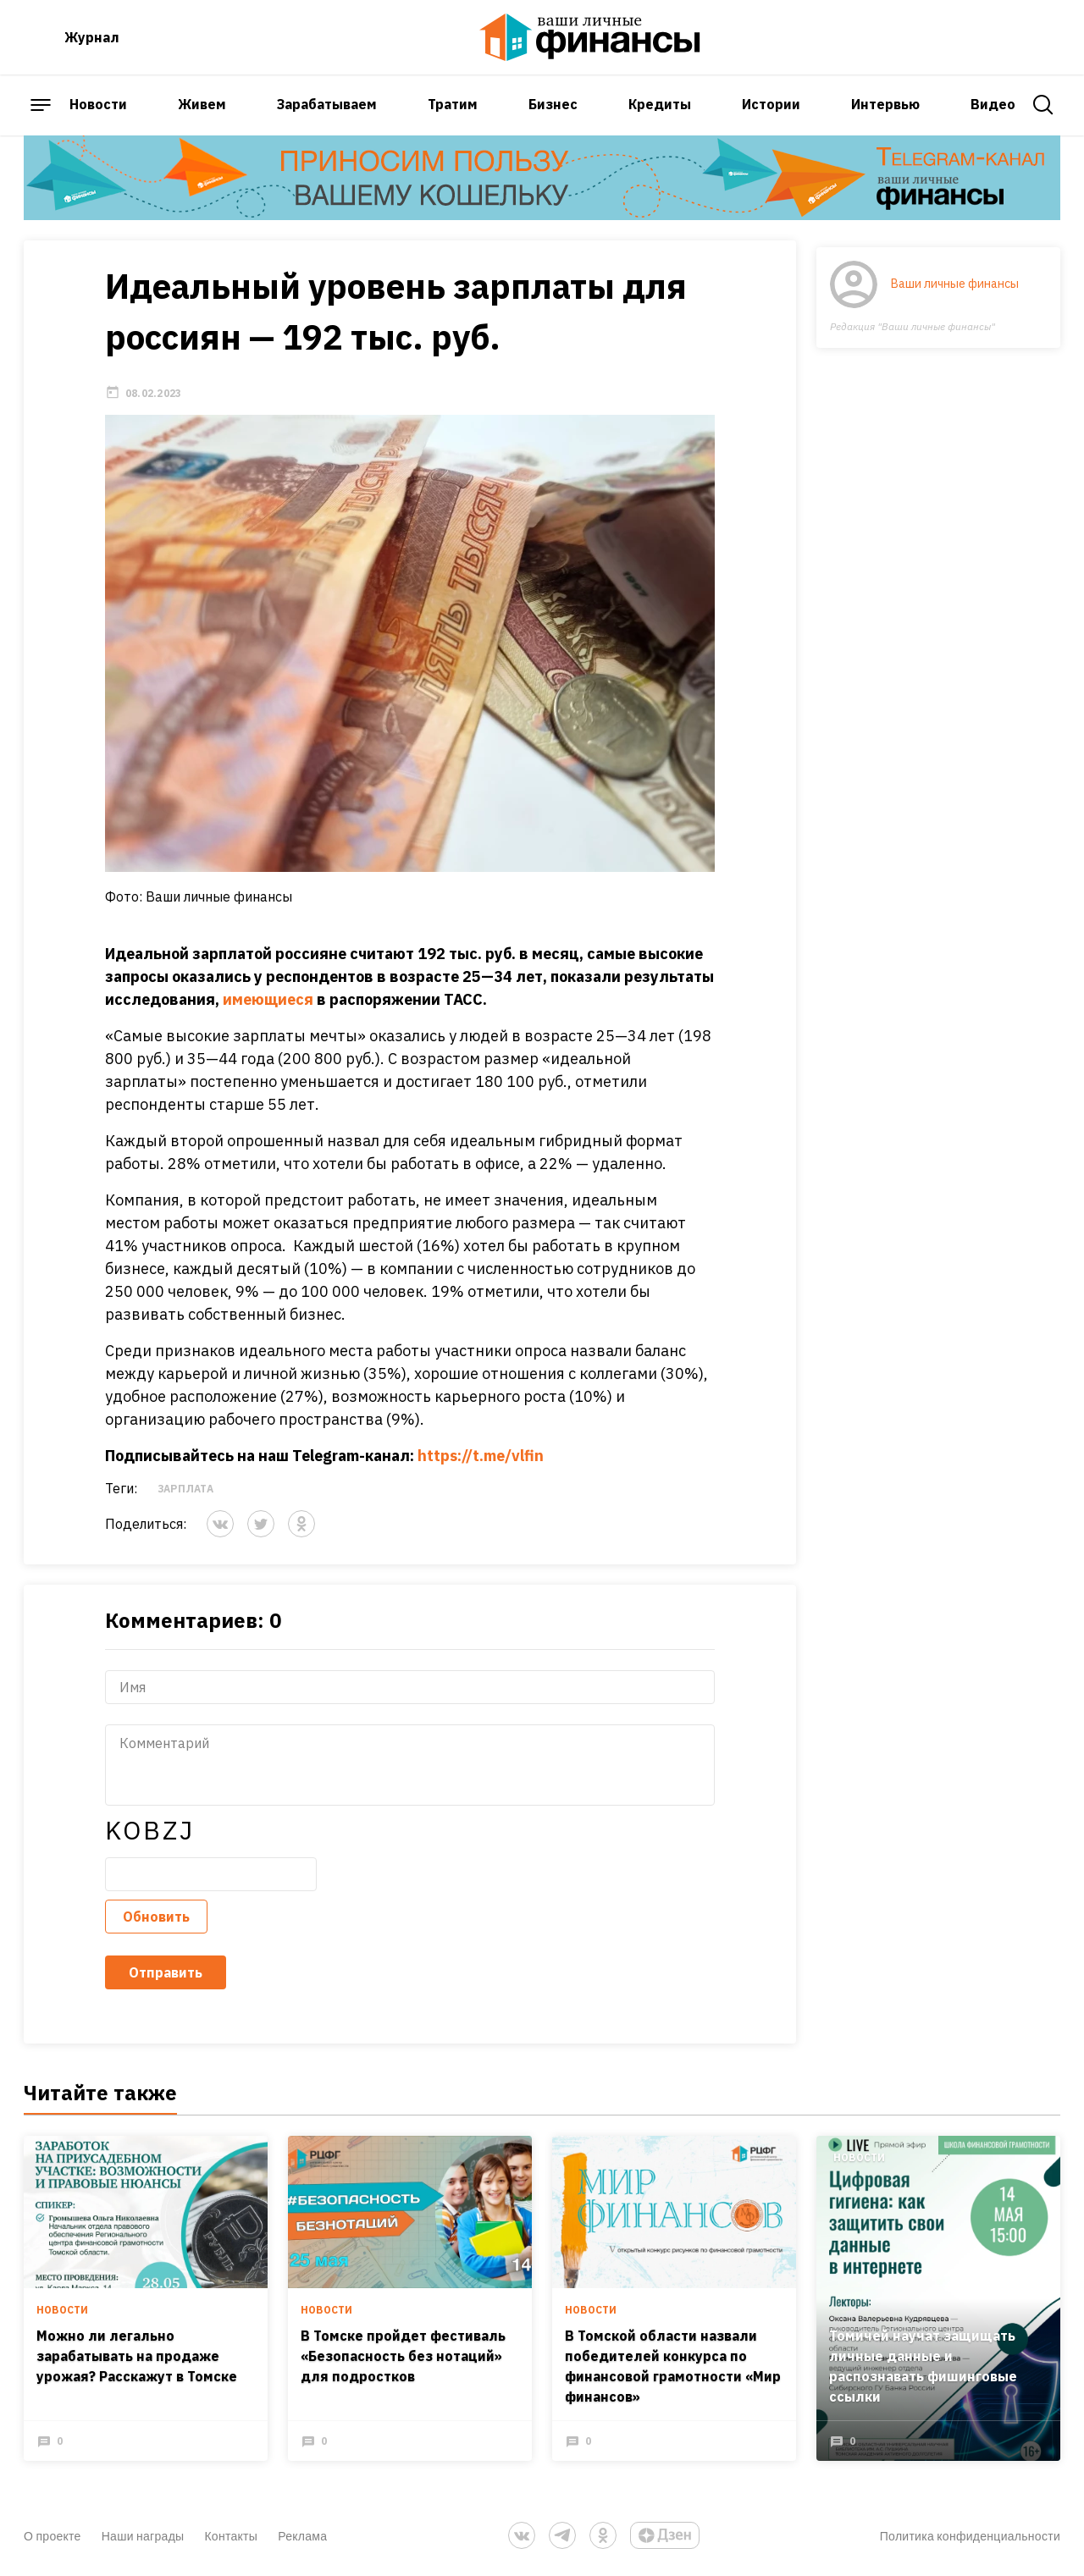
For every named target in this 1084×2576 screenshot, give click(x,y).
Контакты (230, 2536)
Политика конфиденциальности (970, 2536)
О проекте (52, 2536)
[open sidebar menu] (41, 105)
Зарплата (185, 1488)
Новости (98, 104)
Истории (771, 104)
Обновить (156, 1916)
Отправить (165, 1972)
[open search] (1043, 105)
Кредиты (659, 104)
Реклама (302, 2536)
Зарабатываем (327, 104)
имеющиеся (268, 999)
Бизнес (553, 104)
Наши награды (143, 2536)
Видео (993, 104)
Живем (202, 104)
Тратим (453, 104)
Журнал (91, 37)
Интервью (885, 104)
